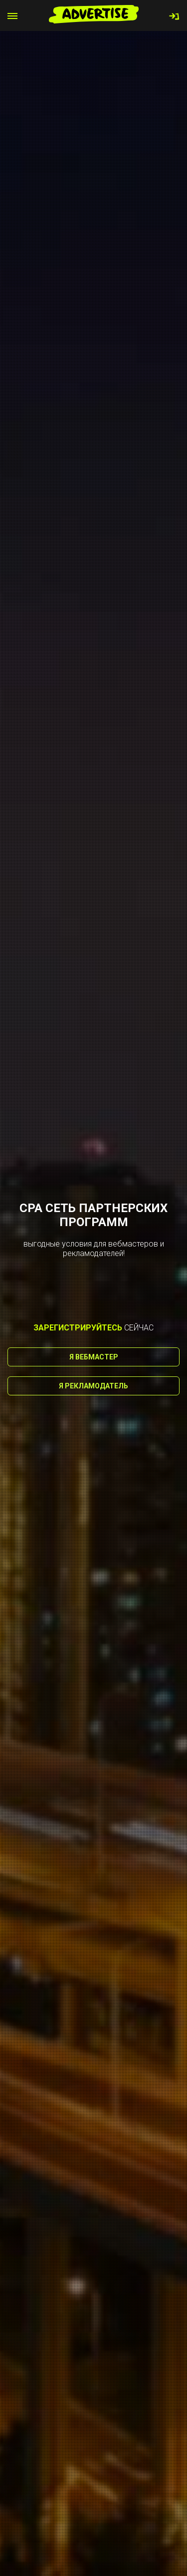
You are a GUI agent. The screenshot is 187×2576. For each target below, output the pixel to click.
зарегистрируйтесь (77, 1327)
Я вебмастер (93, 1357)
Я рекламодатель (93, 1386)
